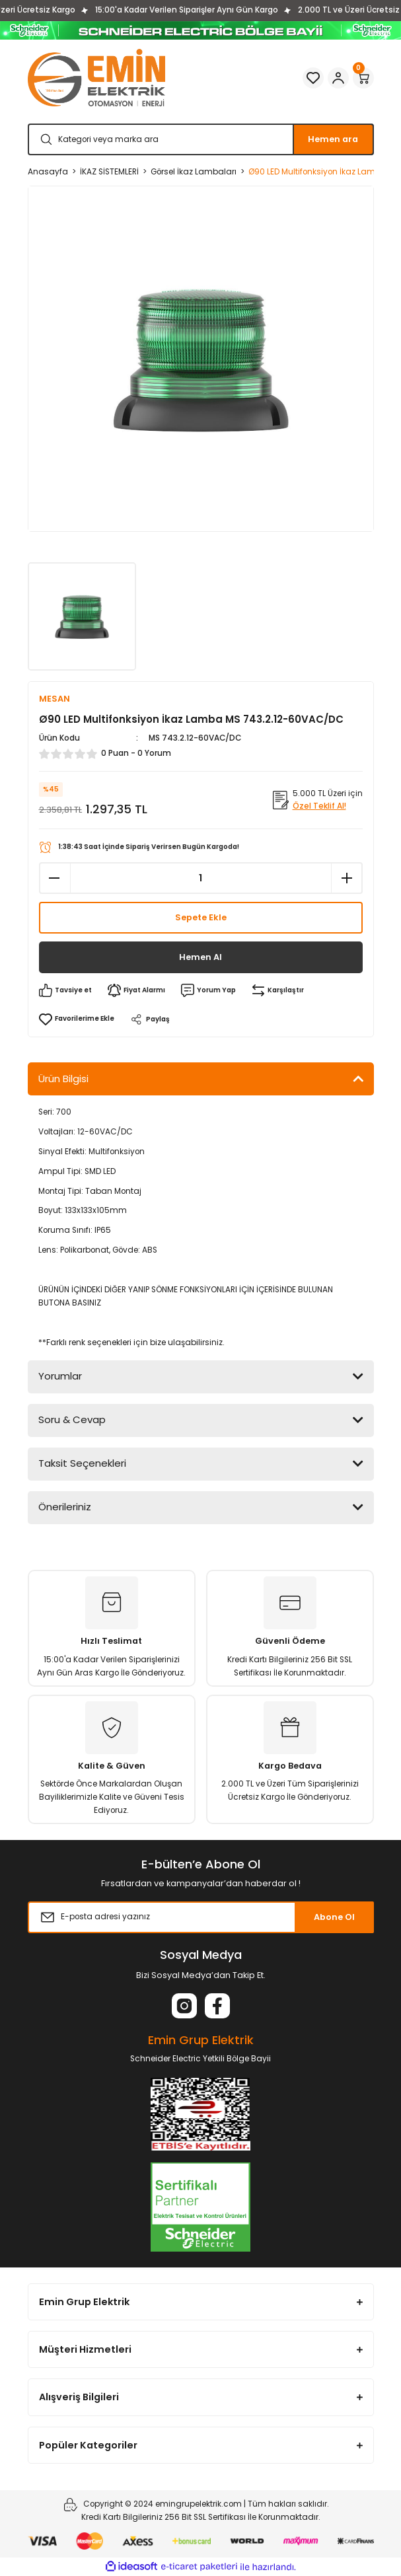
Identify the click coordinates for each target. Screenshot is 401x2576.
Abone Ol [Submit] (334, 1917)
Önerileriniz (64, 1507)
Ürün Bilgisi (63, 1079)
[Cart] (363, 78)
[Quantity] (201, 878)
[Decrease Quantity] (55, 878)
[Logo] (96, 77)
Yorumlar (60, 1376)
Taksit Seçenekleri (82, 1463)
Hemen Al (200, 957)
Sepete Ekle (201, 917)
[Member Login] (338, 78)
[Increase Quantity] (347, 878)
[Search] (201, 139)
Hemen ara (333, 139)
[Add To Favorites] (76, 1019)
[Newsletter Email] (201, 1917)
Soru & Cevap (72, 1419)
